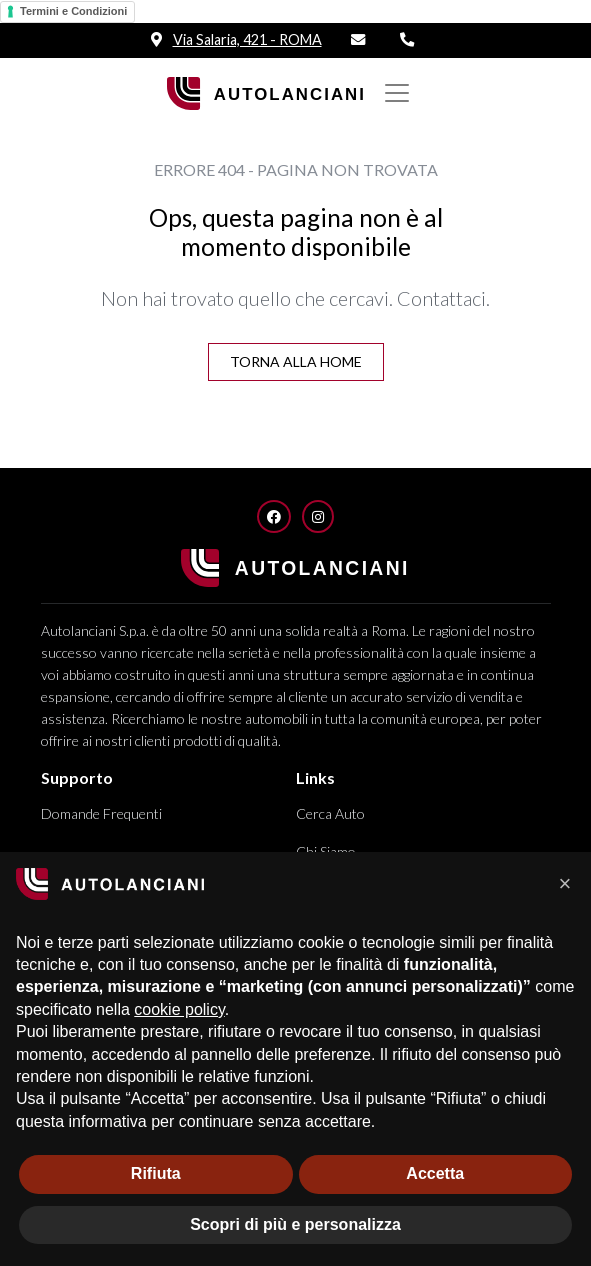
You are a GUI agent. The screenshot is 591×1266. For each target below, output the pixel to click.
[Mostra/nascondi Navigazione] (397, 93)
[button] (565, 884)
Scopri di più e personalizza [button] (295, 1224)
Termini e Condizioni (73, 11)
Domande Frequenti (101, 813)
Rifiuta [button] (156, 1173)
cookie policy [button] (179, 1009)
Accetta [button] (435, 1173)
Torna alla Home (296, 361)
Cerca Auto (330, 813)
